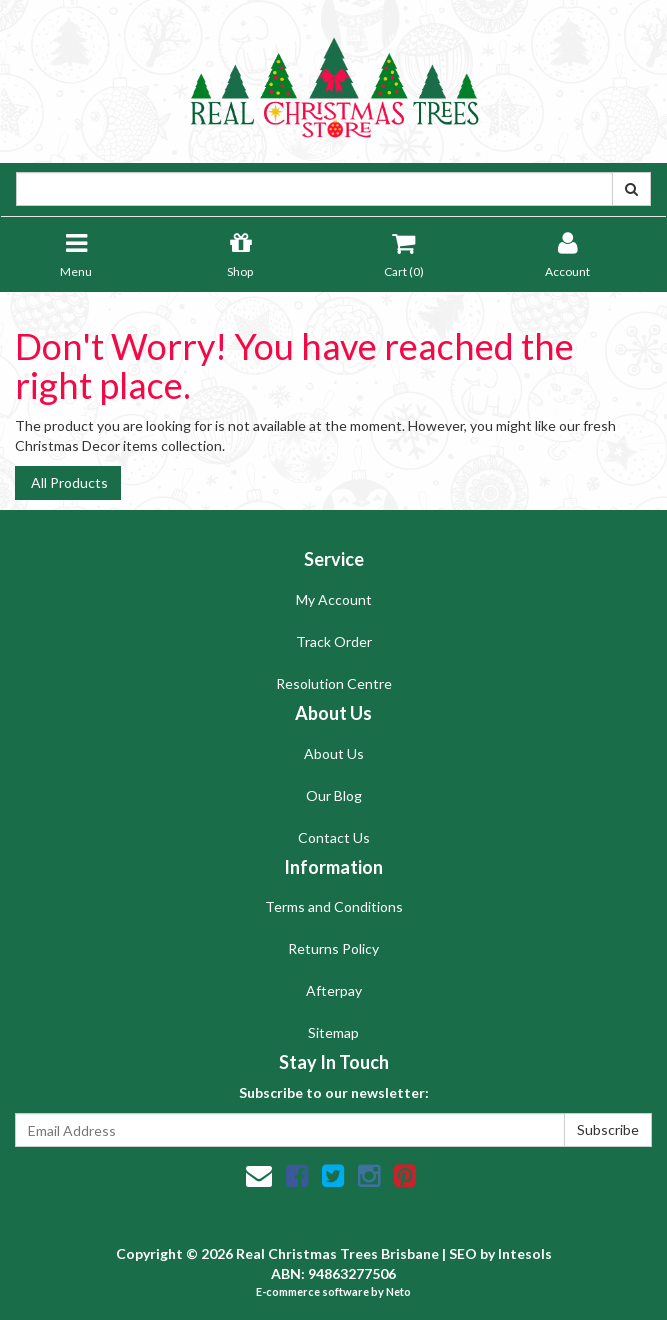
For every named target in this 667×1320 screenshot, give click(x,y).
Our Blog (334, 795)
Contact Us (334, 837)
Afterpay (334, 990)
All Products (68, 482)
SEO (463, 1253)
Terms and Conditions (334, 906)
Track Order (334, 641)
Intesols (525, 1253)
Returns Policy (333, 948)
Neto (398, 1291)
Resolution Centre (334, 683)
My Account (334, 599)
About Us (334, 753)
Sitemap (333, 1032)
